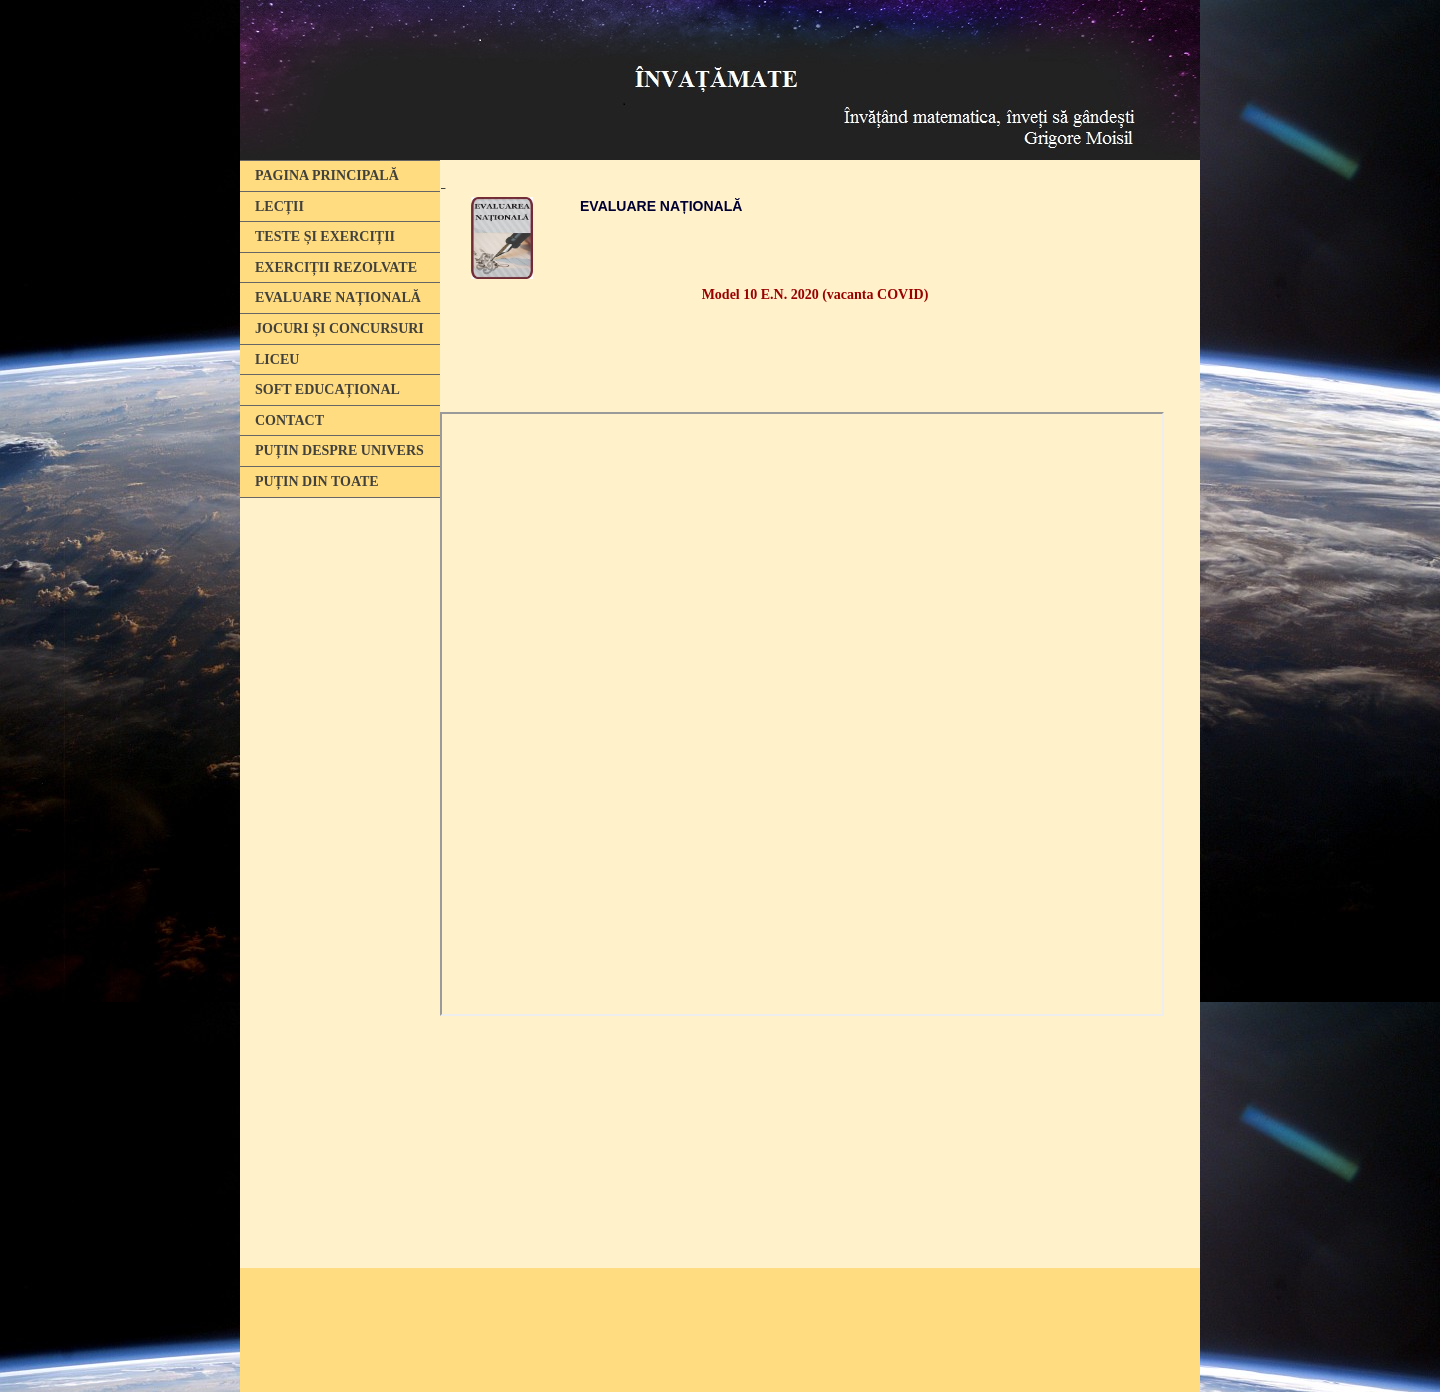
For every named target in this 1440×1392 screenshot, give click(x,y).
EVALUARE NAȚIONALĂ (338, 297)
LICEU (277, 359)
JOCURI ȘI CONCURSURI (339, 328)
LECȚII (279, 206)
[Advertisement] (335, 813)
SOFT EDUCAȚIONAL (327, 389)
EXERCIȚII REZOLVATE (336, 267)
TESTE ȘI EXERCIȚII (325, 236)
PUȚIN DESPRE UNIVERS (339, 450)
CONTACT (289, 420)
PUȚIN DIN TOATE (317, 481)
